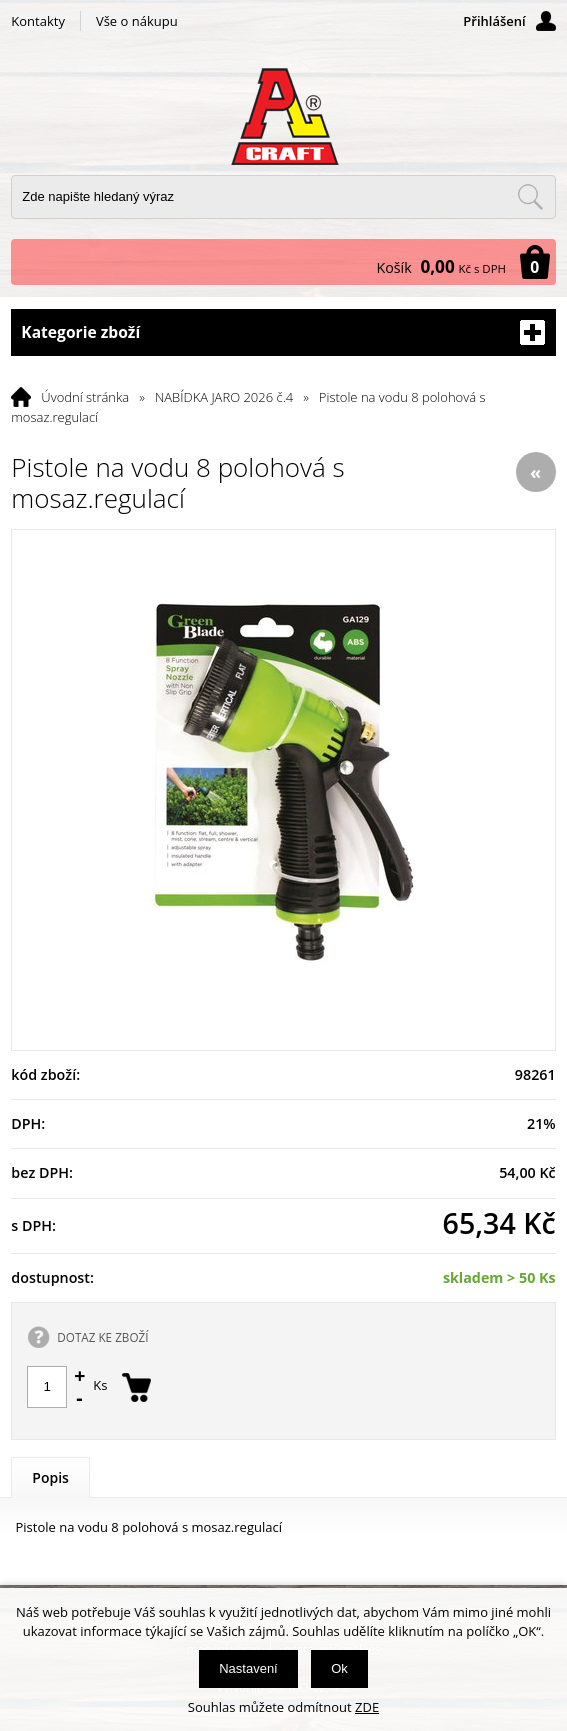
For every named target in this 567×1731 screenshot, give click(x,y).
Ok (339, 1668)
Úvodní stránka (85, 397)
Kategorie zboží (283, 332)
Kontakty (38, 21)
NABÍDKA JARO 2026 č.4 (224, 397)
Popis (50, 1477)
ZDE (367, 1707)
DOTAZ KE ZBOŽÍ (102, 1337)
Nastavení (248, 1668)
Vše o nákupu (137, 21)
